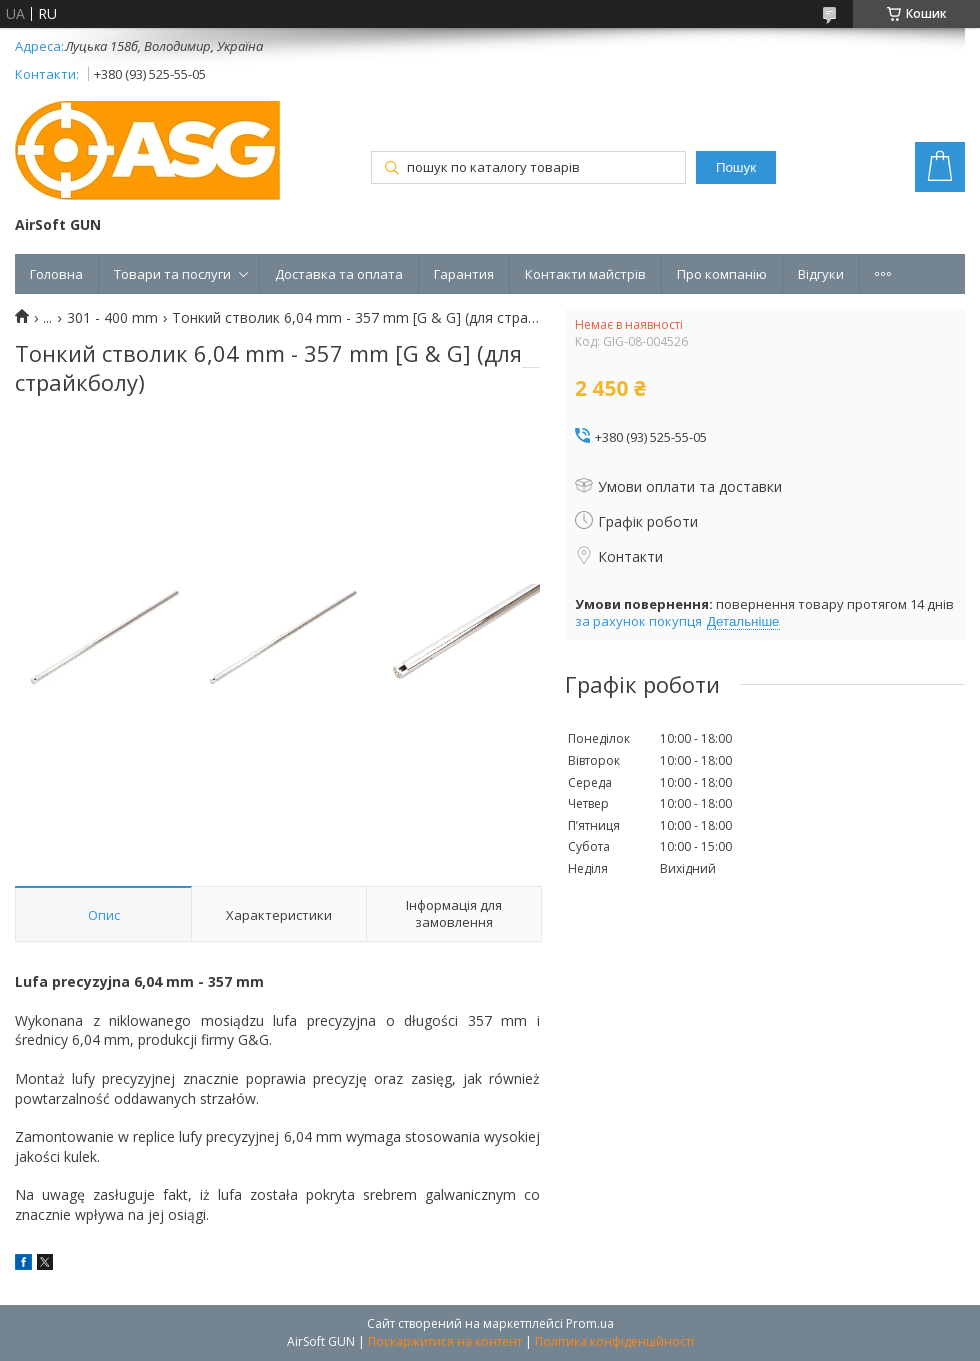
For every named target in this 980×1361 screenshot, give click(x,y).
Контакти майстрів (585, 274)
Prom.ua (590, 1323)
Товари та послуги (172, 274)
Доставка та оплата (339, 274)
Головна (56, 274)
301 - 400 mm (112, 318)
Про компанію (722, 274)
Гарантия (464, 274)
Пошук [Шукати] (736, 167)
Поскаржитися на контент (445, 1341)
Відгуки (821, 274)
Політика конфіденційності (614, 1341)
